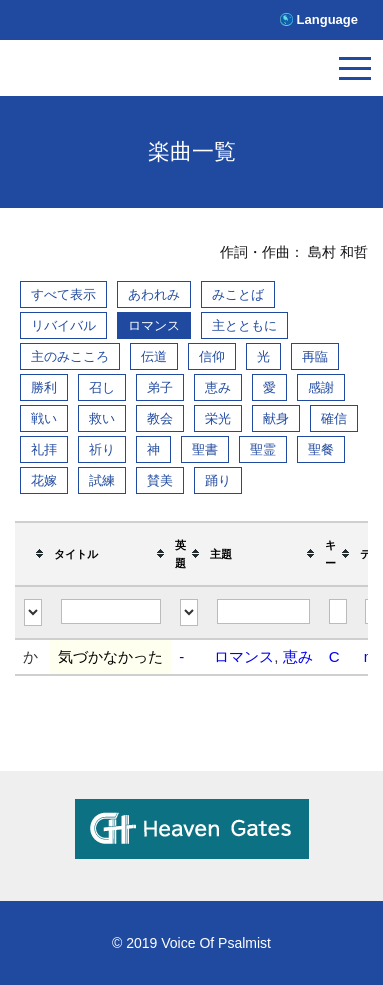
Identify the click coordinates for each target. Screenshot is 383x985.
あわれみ (154, 294)
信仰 (212, 356)
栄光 (218, 418)
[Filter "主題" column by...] (263, 611)
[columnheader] (32, 554)
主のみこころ (70, 356)
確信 (334, 418)
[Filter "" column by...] (33, 612)
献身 (276, 418)
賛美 (160, 480)
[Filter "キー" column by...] (338, 611)
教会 (160, 418)
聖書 (205, 449)
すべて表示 (63, 294)
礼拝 (44, 449)
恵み (218, 387)
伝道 (154, 356)
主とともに (244, 325)
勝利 (44, 387)
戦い (44, 418)
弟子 (160, 387)
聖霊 (263, 449)
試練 (102, 480)
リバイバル (63, 325)
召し (102, 387)
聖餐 (321, 449)
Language (327, 19)
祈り (102, 449)
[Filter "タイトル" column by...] (111, 611)
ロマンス (154, 325)
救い (102, 418)
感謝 (321, 387)
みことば (238, 294)
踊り (218, 480)
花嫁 (44, 480)
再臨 (315, 356)
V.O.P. (105, 72)
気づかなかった (110, 656)
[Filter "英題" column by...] (189, 612)
